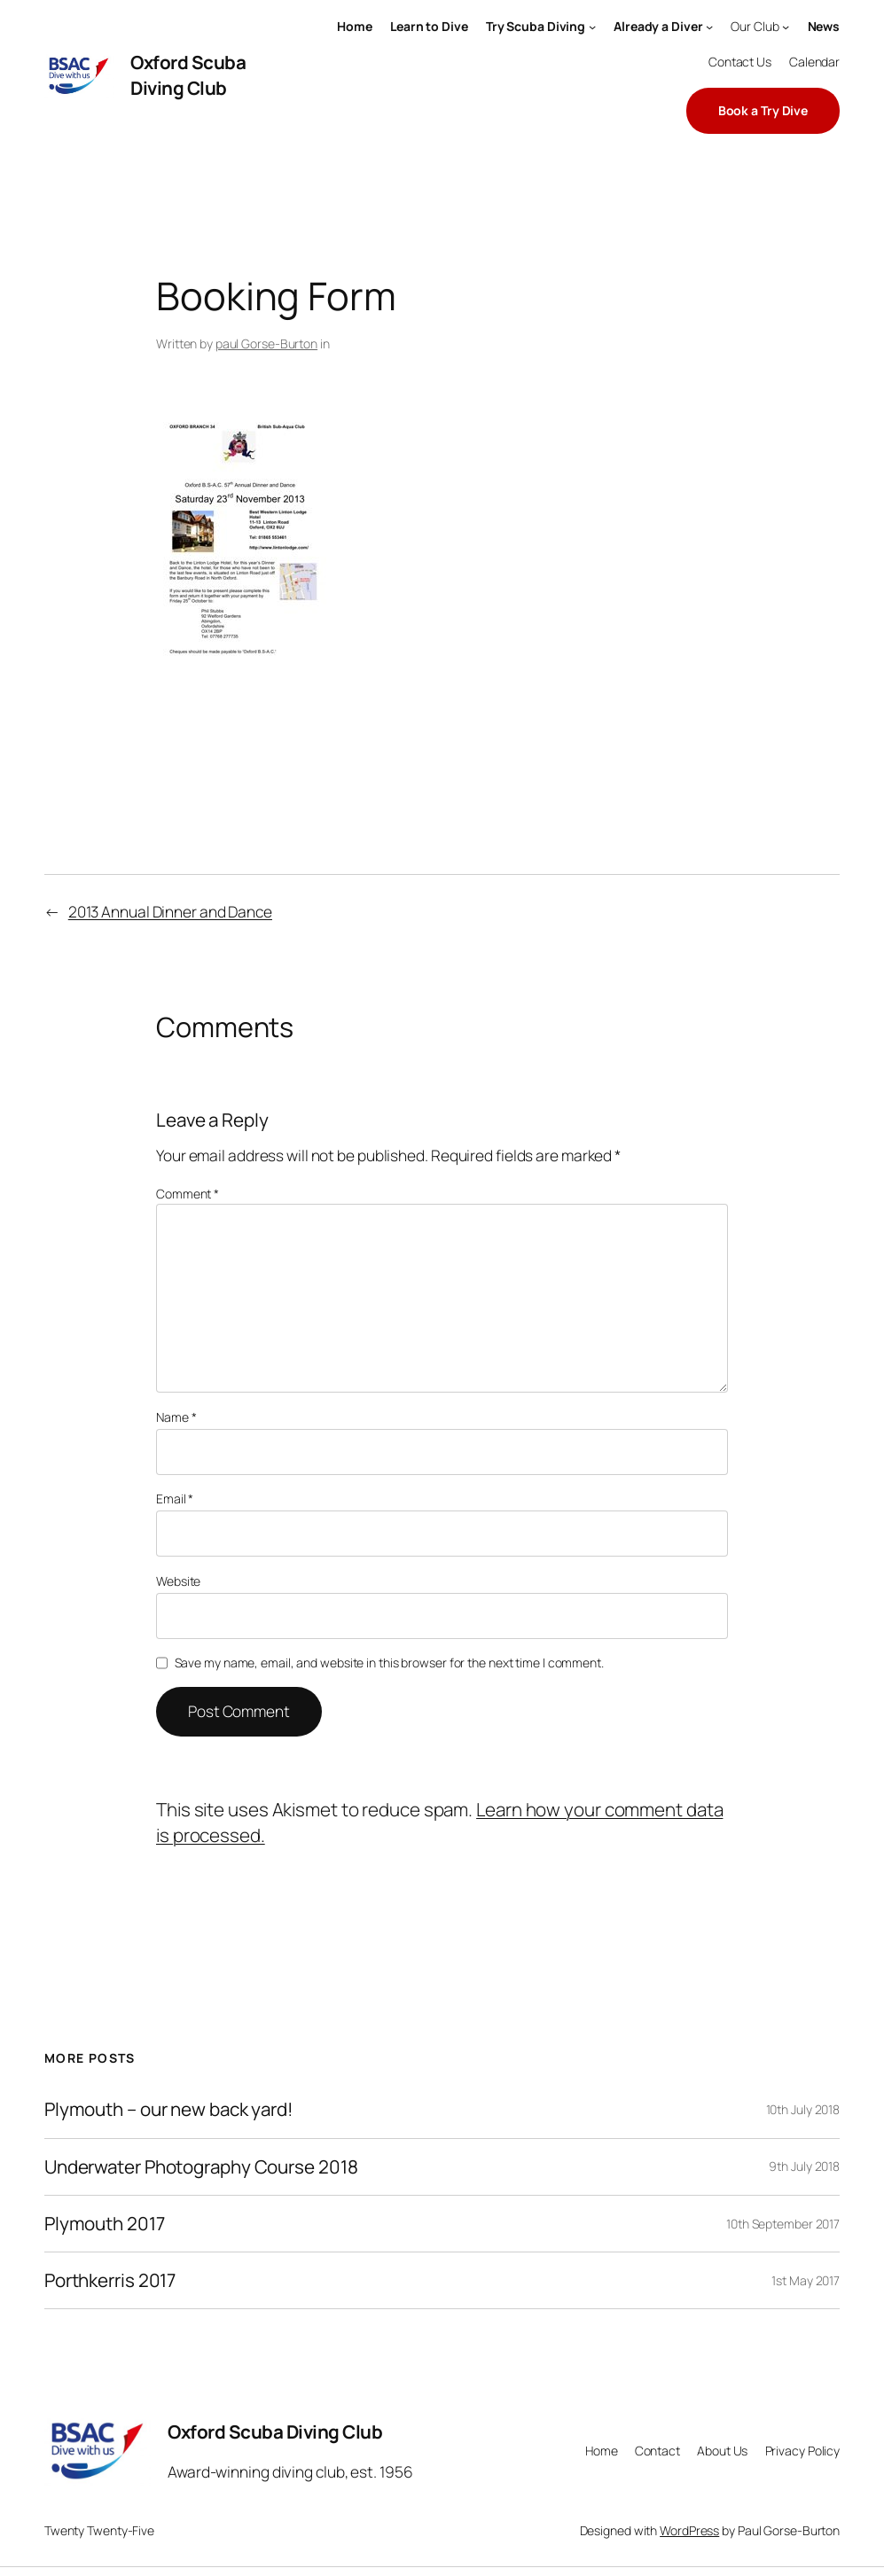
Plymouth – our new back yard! (168, 2109)
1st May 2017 (805, 2280)
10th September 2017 (783, 2223)
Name (176, 1417)
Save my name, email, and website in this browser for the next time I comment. (389, 1662)
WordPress (689, 2530)
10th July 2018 (803, 2109)
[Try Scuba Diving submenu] (592, 26)
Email (174, 1498)
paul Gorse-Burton (266, 343)
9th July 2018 (804, 2166)
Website (178, 1581)
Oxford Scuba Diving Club (188, 75)
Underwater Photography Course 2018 (201, 2167)
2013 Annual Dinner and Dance (170, 912)
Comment (187, 1193)
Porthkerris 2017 (110, 2280)
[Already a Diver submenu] (709, 26)
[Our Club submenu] (785, 26)
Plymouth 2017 (104, 2223)
